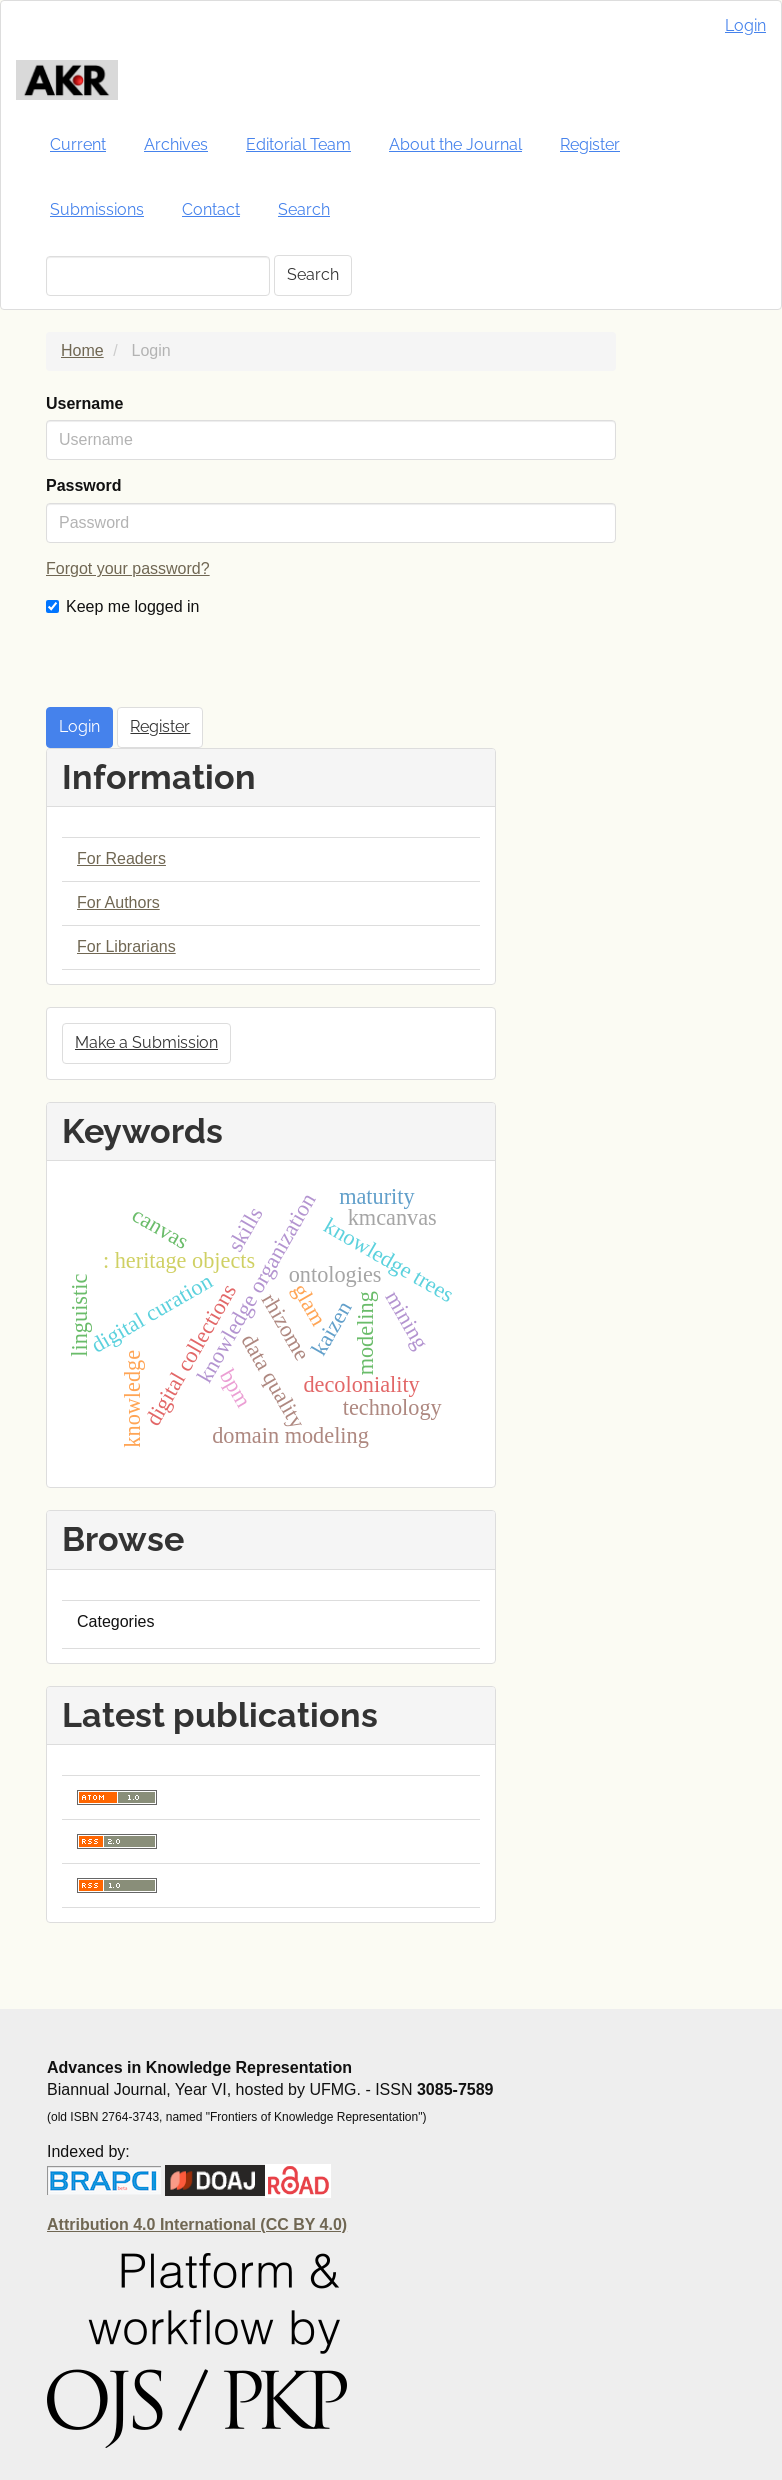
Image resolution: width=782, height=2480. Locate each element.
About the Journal (455, 144)
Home (82, 350)
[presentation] (198, 668)
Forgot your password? (128, 568)
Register (590, 144)
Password (84, 485)
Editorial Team (298, 144)
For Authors (118, 902)
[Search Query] (158, 276)
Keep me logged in (122, 606)
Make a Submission (146, 1042)
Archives (176, 144)
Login (745, 25)
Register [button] (160, 726)
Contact (211, 209)
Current (78, 144)
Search (304, 209)
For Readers (121, 858)
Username (84, 403)
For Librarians (126, 946)
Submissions (97, 209)
